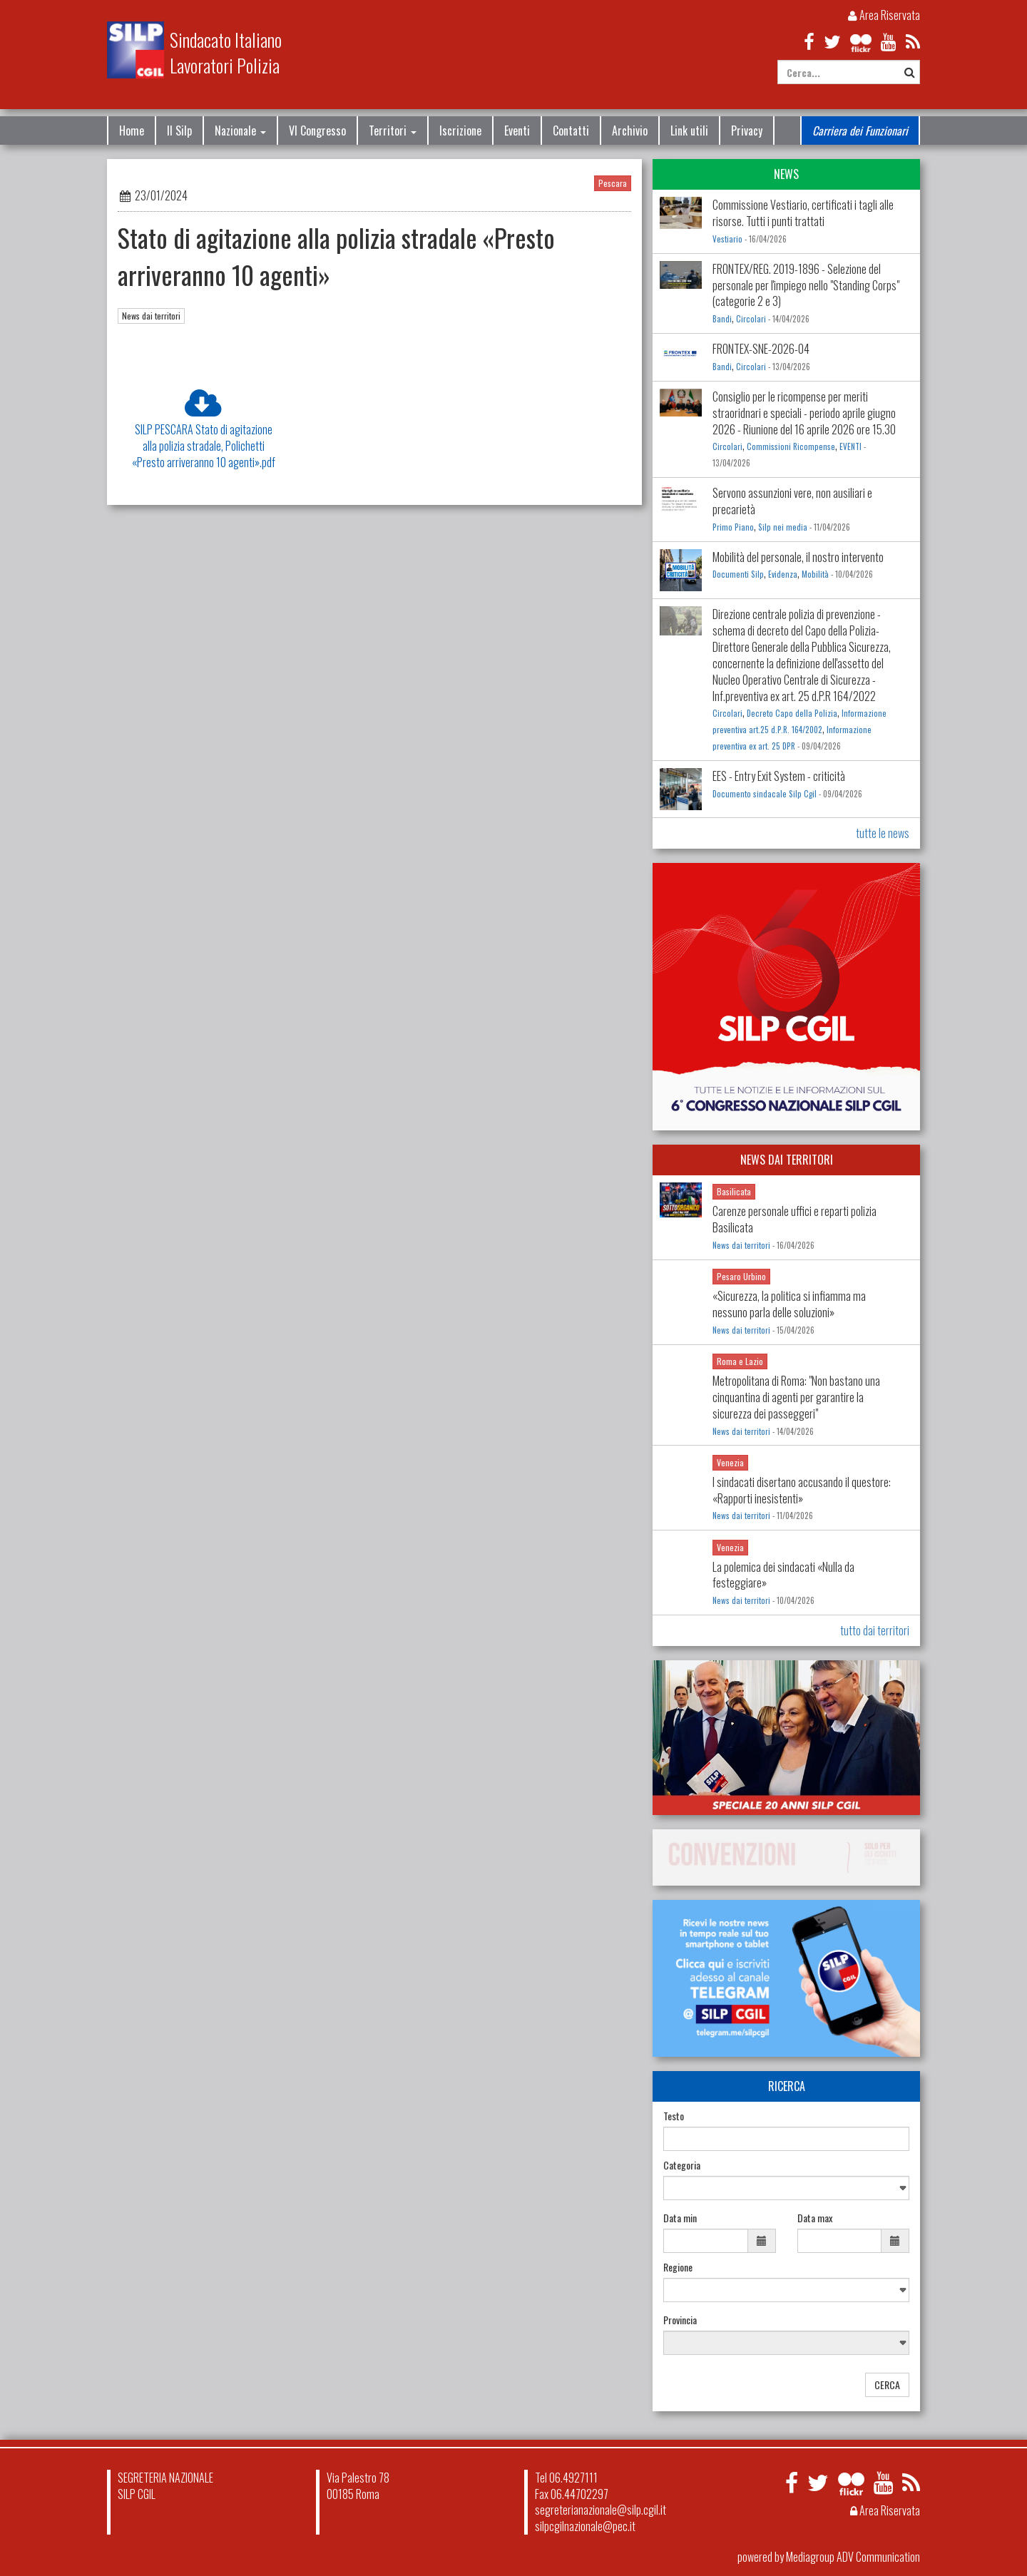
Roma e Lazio (740, 1361)
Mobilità (815, 574)
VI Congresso (317, 130)
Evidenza (782, 574)
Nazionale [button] (240, 130)
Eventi (517, 130)
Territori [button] (393, 130)
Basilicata (734, 1191)
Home (131, 130)
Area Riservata (884, 15)
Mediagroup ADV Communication (853, 2556)
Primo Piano (733, 527)
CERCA (887, 2384)
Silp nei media (782, 527)
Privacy (746, 130)
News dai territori (151, 316)
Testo (673, 2116)
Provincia (680, 2320)
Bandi (722, 318)
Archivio (630, 130)
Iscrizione (460, 130)
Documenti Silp (738, 574)
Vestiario (727, 239)
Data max (814, 2218)
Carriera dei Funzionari (860, 130)
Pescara (612, 183)
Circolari (751, 318)
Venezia (730, 1462)
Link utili (689, 130)
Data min (680, 2218)
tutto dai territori (874, 1630)
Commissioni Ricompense (791, 446)
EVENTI (850, 446)
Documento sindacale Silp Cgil (764, 793)
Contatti (571, 130)
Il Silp (179, 130)
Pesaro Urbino (741, 1276)
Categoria (681, 2165)
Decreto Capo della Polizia (792, 713)
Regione (678, 2267)
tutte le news (882, 833)
